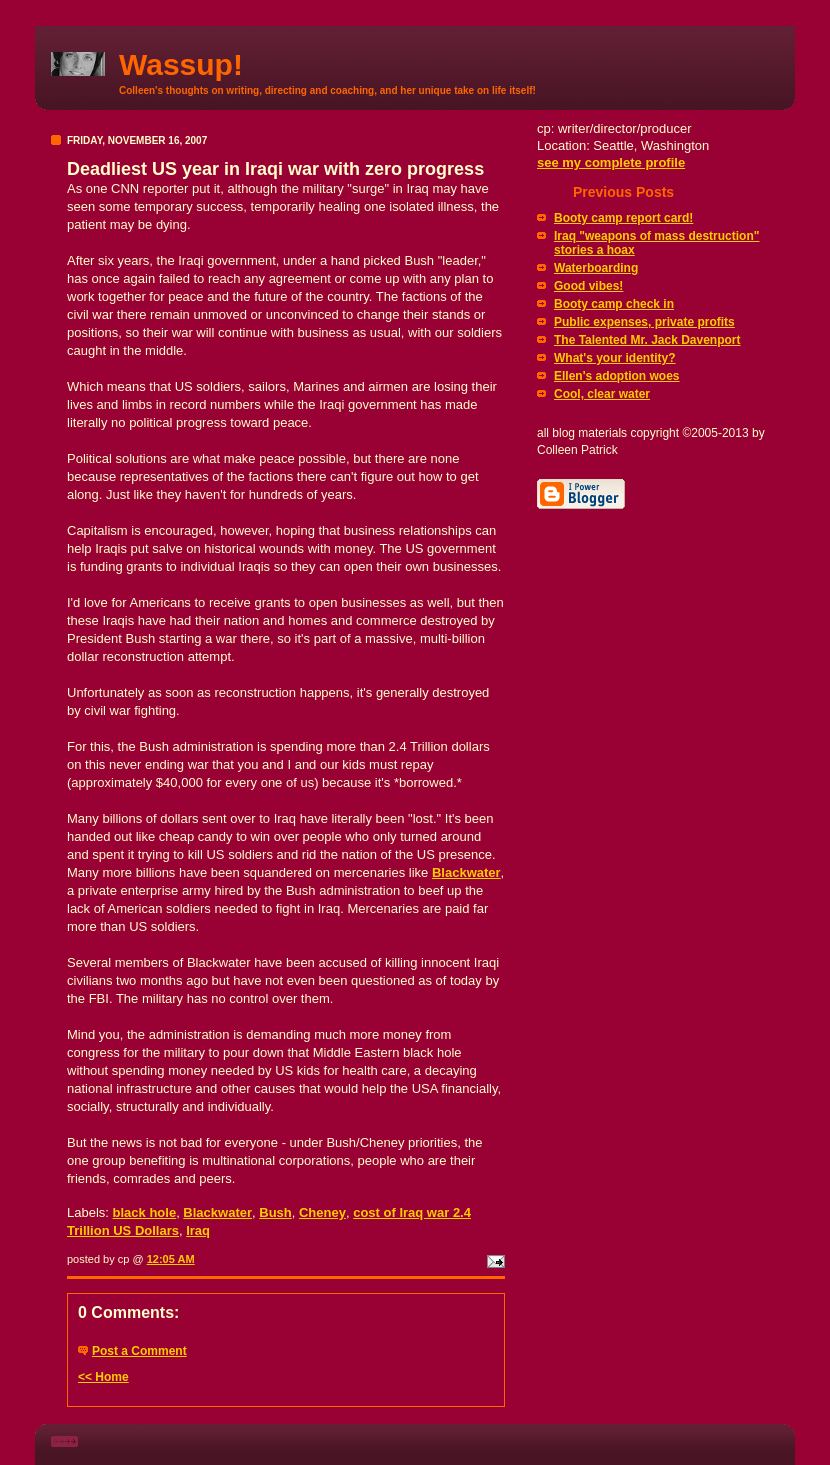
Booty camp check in (614, 304)
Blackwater (217, 1212)
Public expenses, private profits (644, 322)
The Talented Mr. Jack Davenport (647, 340)
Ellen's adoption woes (617, 376)
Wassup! (181, 64)
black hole (145, 1212)
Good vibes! (588, 286)
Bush (275, 1212)
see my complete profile (611, 162)
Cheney (322, 1212)
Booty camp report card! (623, 218)
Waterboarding (596, 268)
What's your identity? (615, 358)
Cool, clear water (602, 394)
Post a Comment (139, 1351)
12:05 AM (171, 1259)
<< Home (103, 1377)
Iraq (198, 1230)
